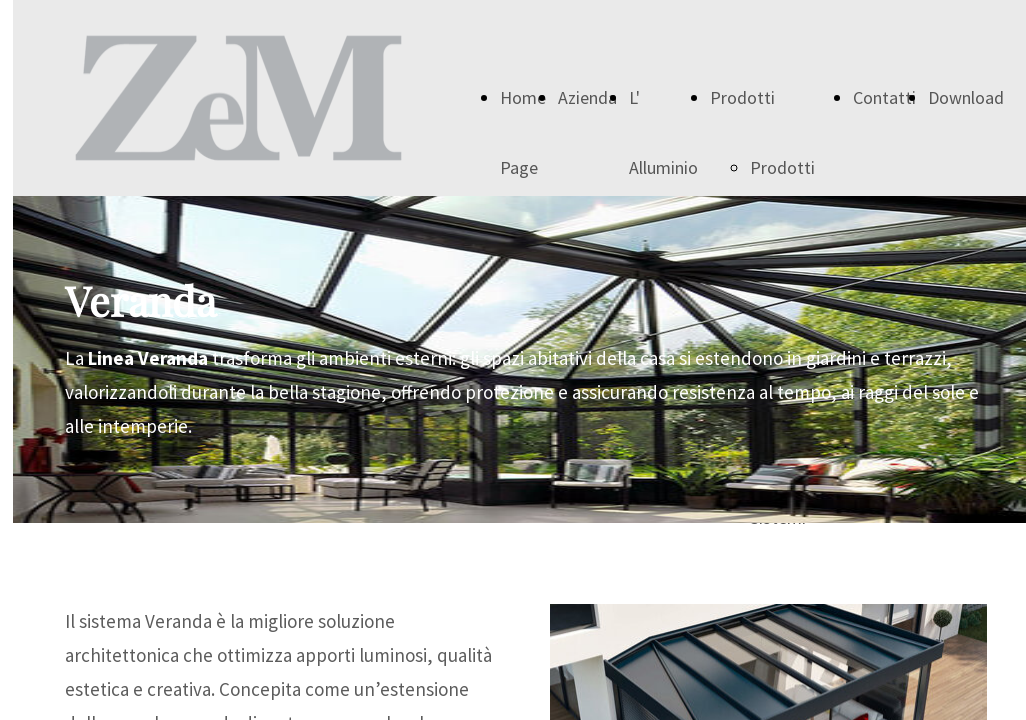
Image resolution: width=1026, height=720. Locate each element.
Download (966, 97)
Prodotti (742, 97)
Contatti (884, 97)
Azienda (587, 97)
